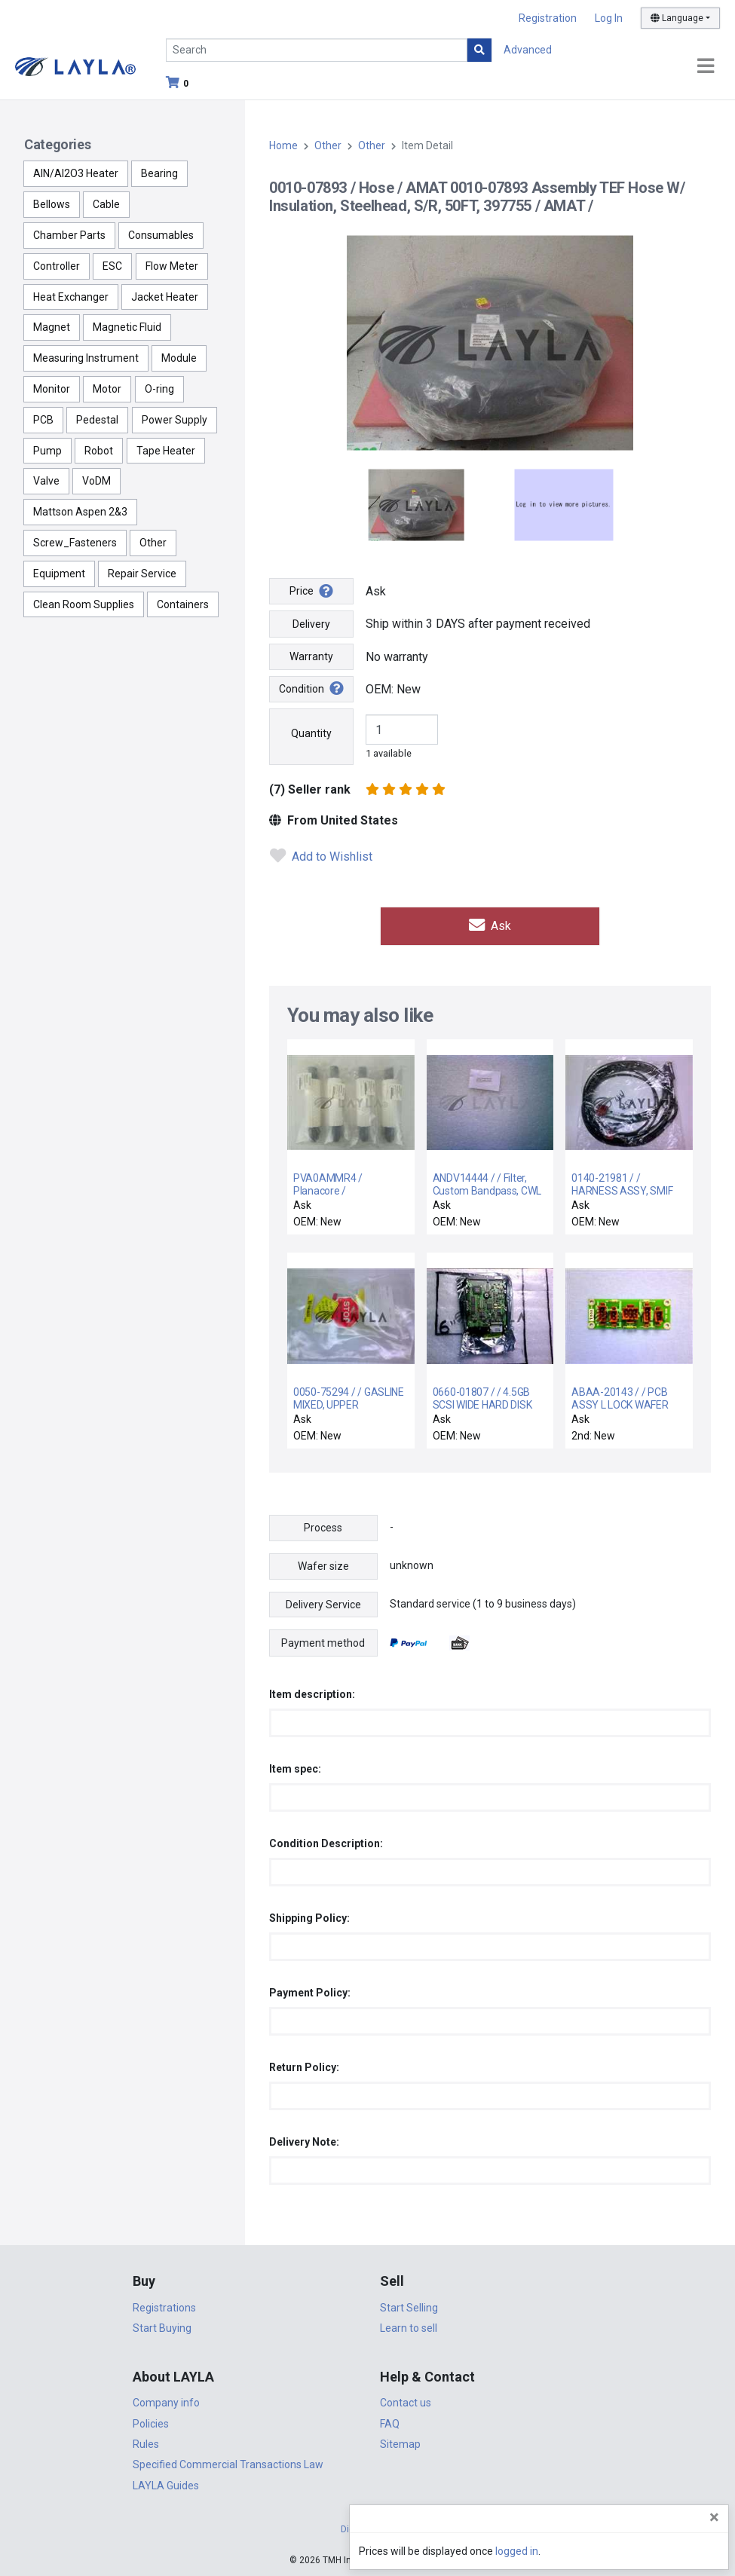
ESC (112, 266)
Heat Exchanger (71, 297)
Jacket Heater (164, 297)
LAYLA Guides (166, 2484)
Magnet (51, 327)
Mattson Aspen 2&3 (80, 512)
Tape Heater (165, 451)
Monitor (51, 389)
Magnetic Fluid (127, 327)
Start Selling (409, 2306)
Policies (151, 2421)
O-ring (159, 389)
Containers (183, 604)
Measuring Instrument (86, 358)
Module (179, 358)
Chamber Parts (69, 235)
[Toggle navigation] (705, 66)
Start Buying (162, 2327)
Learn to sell (408, 2327)
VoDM (96, 481)
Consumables (161, 235)
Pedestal (97, 420)
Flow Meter (171, 266)
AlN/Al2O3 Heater (75, 173)
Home (283, 145)
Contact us (405, 2401)
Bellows (51, 204)
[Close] (714, 2517)
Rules (146, 2443)
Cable (106, 204)
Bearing (159, 173)
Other (153, 543)
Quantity (311, 733)
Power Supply (174, 420)
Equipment (59, 574)
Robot (98, 451)
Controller (56, 266)
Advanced (528, 50)
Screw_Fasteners (75, 543)
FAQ (390, 2421)
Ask (490, 925)
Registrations (164, 2306)
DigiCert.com (368, 2527)
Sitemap (400, 2443)
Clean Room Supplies (83, 604)
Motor (107, 389)
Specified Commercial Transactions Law (228, 2463)
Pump (47, 451)
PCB (43, 420)
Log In (609, 18)
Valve (46, 481)
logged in (632, 2551)
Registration (548, 18)
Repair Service (142, 574)
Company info (166, 2401)
